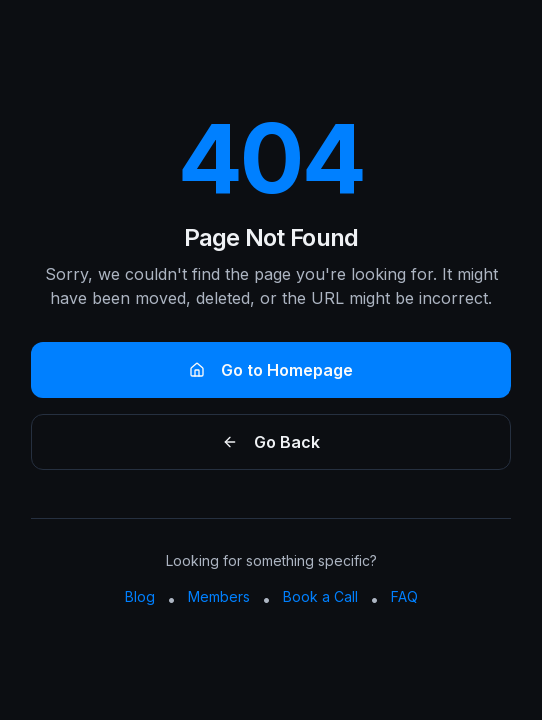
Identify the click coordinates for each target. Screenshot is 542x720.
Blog (140, 596)
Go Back (271, 442)
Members (219, 596)
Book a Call (320, 596)
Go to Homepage (271, 370)
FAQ (404, 596)
